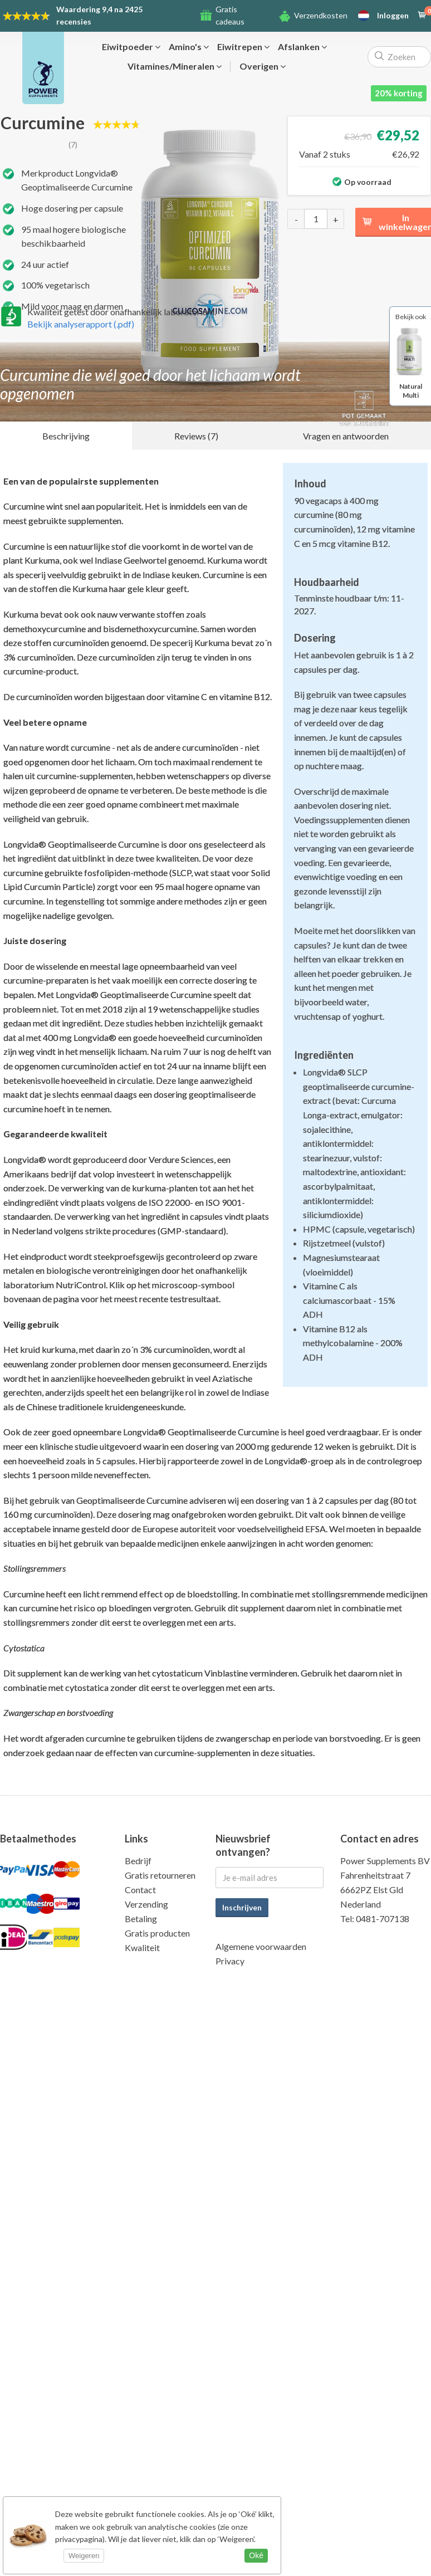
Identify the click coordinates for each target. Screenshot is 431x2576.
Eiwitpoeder (131, 46)
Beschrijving (66, 436)
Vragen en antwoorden (346, 436)
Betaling (141, 1918)
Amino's (189, 46)
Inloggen (393, 15)
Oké (256, 2555)
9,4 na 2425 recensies (99, 15)
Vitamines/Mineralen (175, 66)
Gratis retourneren (160, 1875)
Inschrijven (242, 1907)
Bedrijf (138, 1860)
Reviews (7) (196, 436)
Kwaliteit (142, 1947)
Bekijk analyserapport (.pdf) (80, 324)
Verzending (146, 1904)
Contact (140, 1889)
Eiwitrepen (243, 46)
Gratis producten (157, 1933)
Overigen (262, 66)
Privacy (229, 1961)
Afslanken (302, 46)
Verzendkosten (320, 15)
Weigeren (83, 2555)
